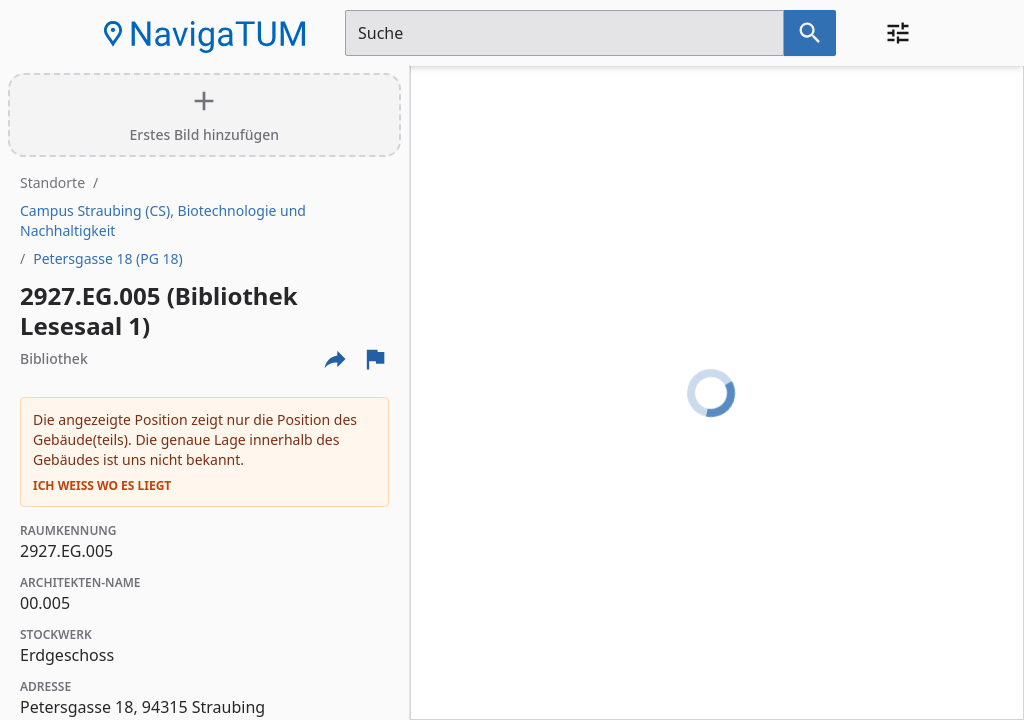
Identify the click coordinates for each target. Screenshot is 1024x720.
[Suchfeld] (564, 33)
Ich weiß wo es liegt (102, 486)
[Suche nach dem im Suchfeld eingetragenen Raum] (810, 33)
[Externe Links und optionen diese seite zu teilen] (335, 359)
